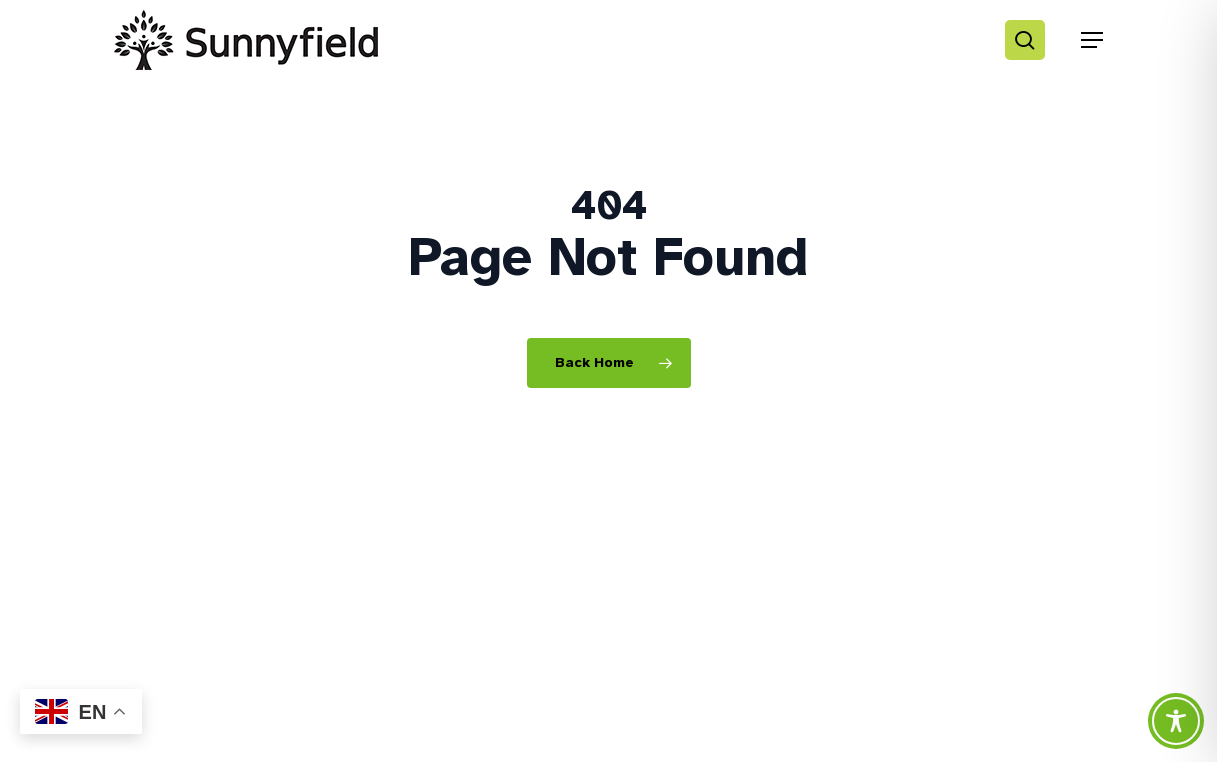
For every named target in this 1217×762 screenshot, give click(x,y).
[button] (1092, 40)
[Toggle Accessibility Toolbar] (1176, 721)
